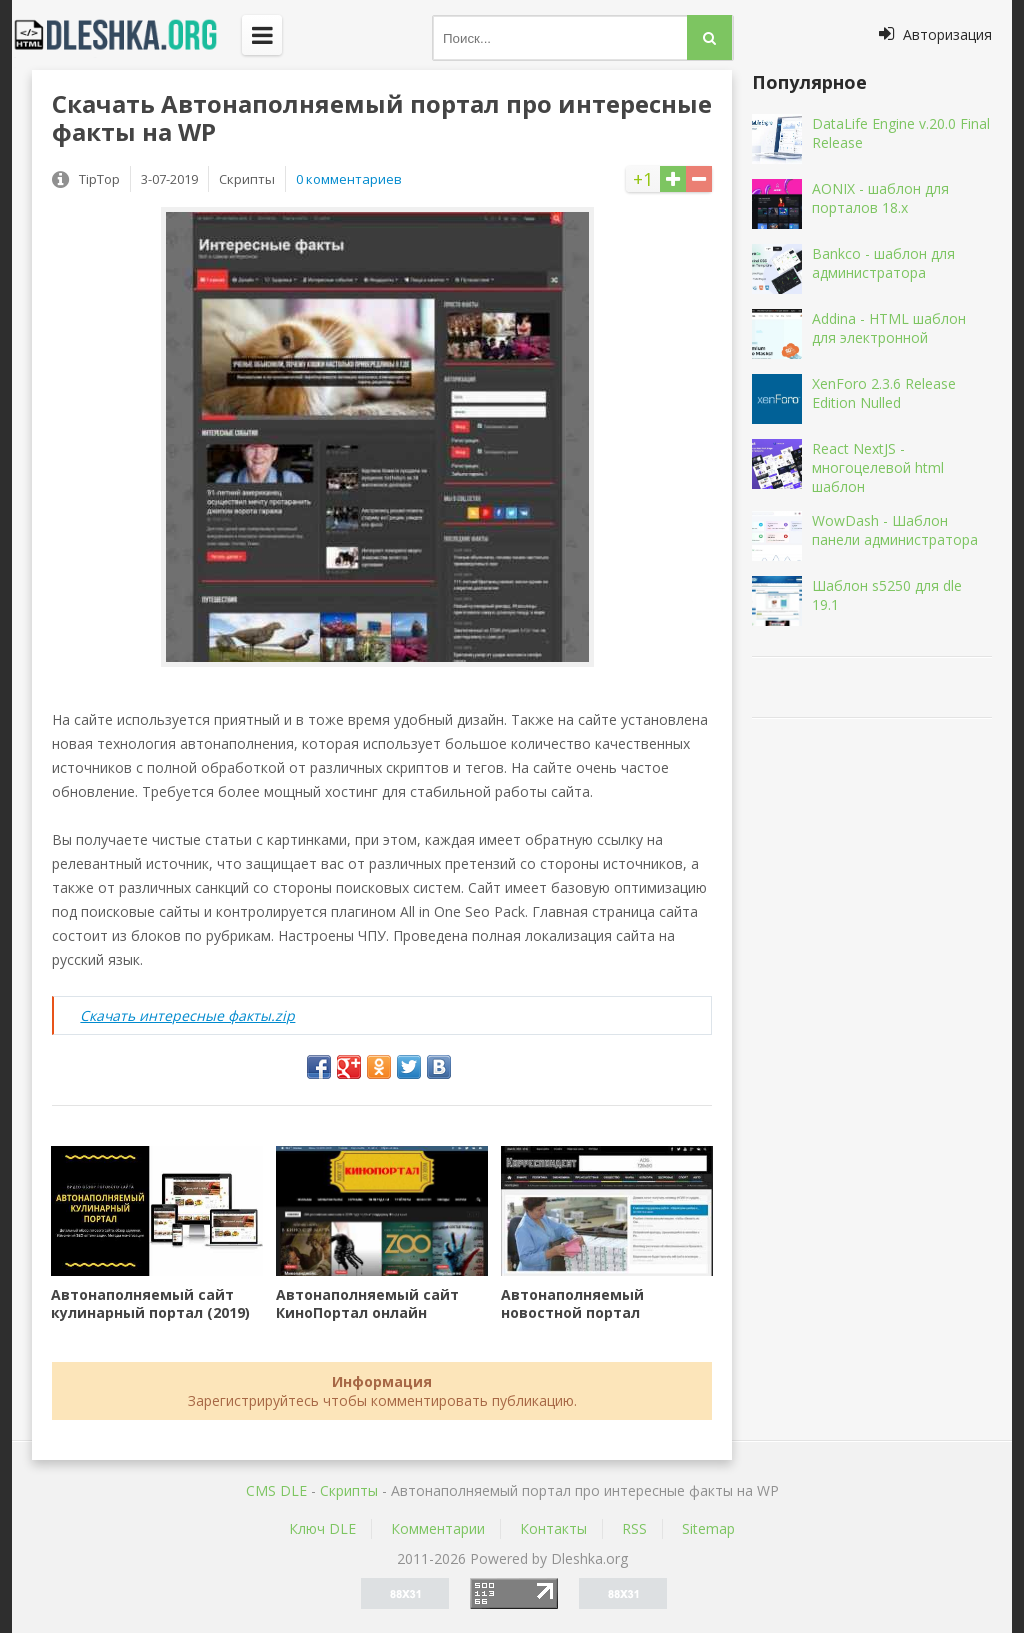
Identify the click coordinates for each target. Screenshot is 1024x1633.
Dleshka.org (127, 35)
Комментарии (438, 1528)
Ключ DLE (322, 1528)
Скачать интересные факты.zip (187, 1015)
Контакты (553, 1528)
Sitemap (708, 1528)
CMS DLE (276, 1490)
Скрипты (349, 1490)
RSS (634, 1528)
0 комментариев (349, 179)
